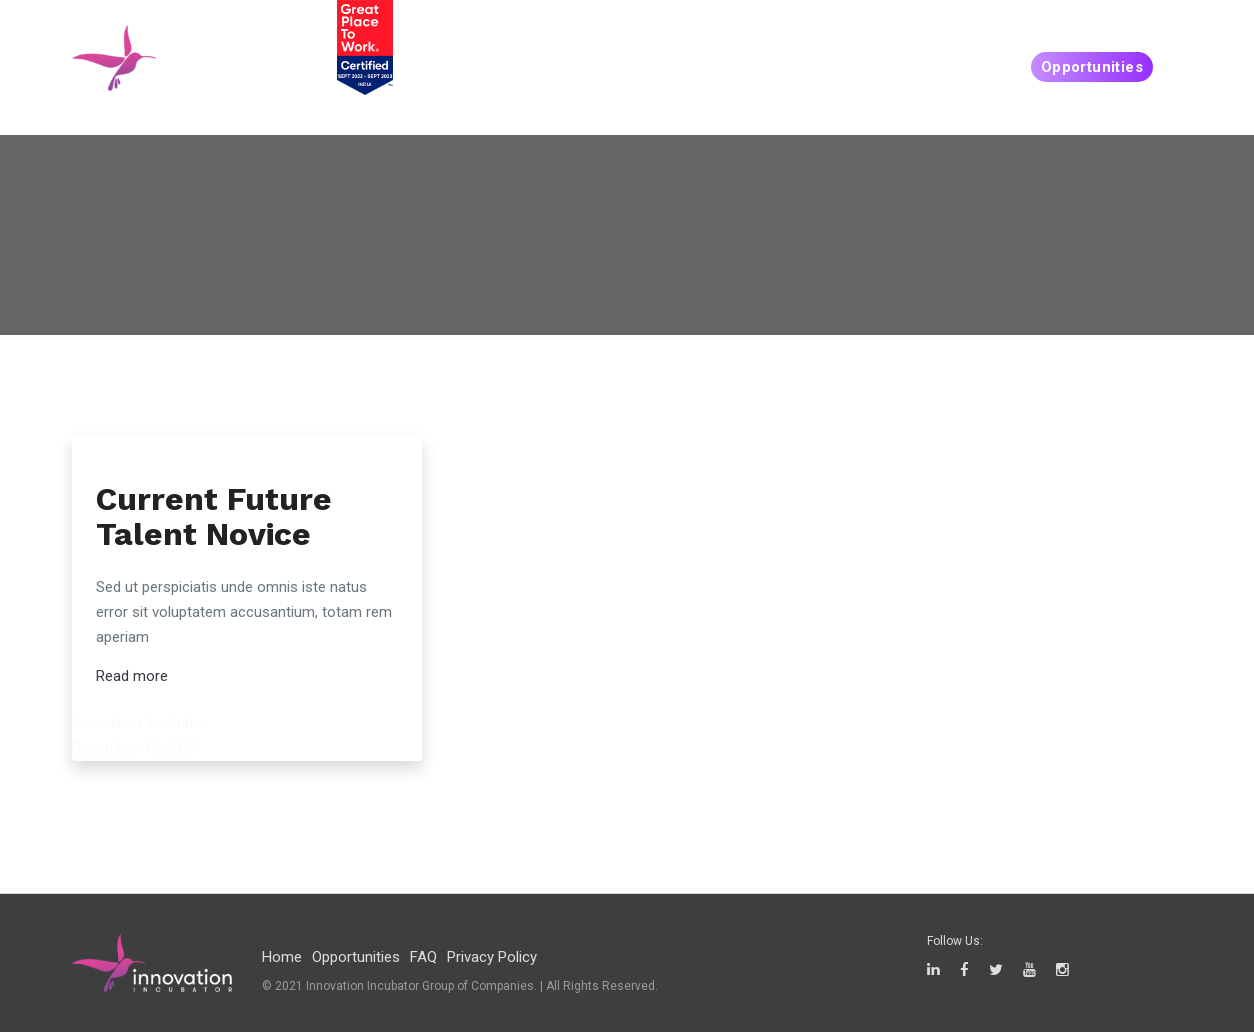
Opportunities (1092, 67)
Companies (960, 67)
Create (864, 67)
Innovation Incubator (140, 723)
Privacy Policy (492, 957)
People (783, 67)
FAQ (423, 957)
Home (282, 957)
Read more (132, 676)
